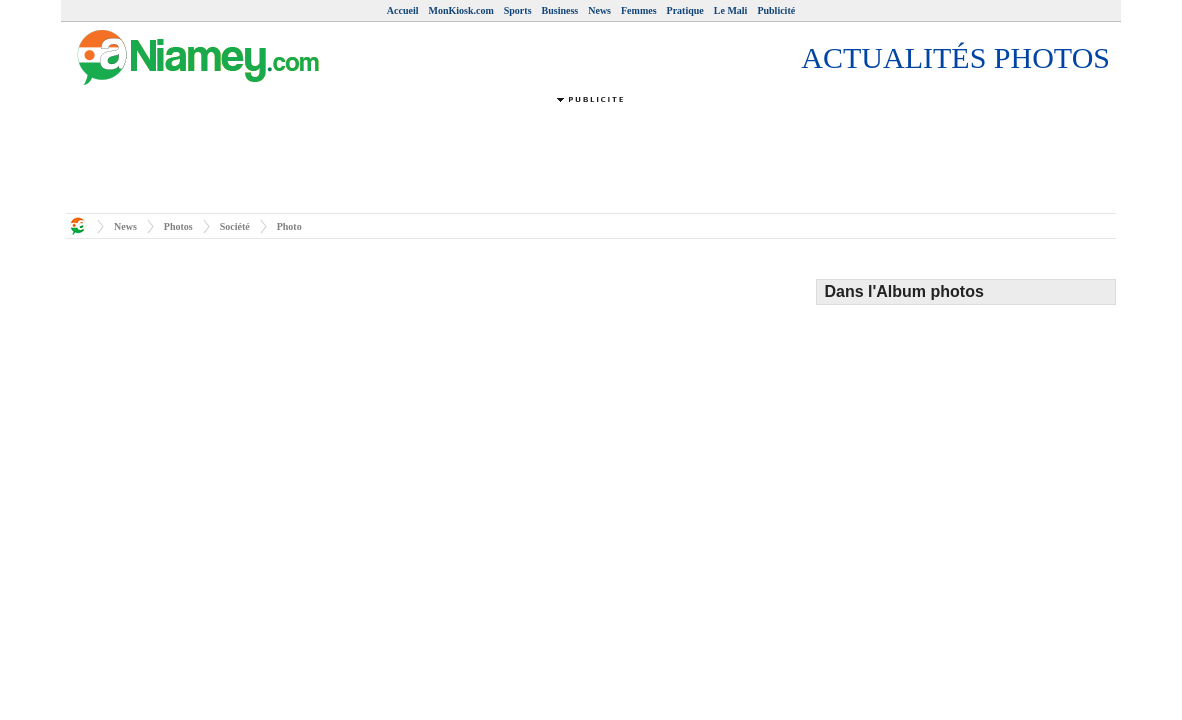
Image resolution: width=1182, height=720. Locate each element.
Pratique (685, 10)
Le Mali (731, 10)
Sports (518, 10)
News (599, 10)
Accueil (403, 10)
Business (560, 10)
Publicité (776, 10)
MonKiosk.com (460, 10)
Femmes (639, 10)
